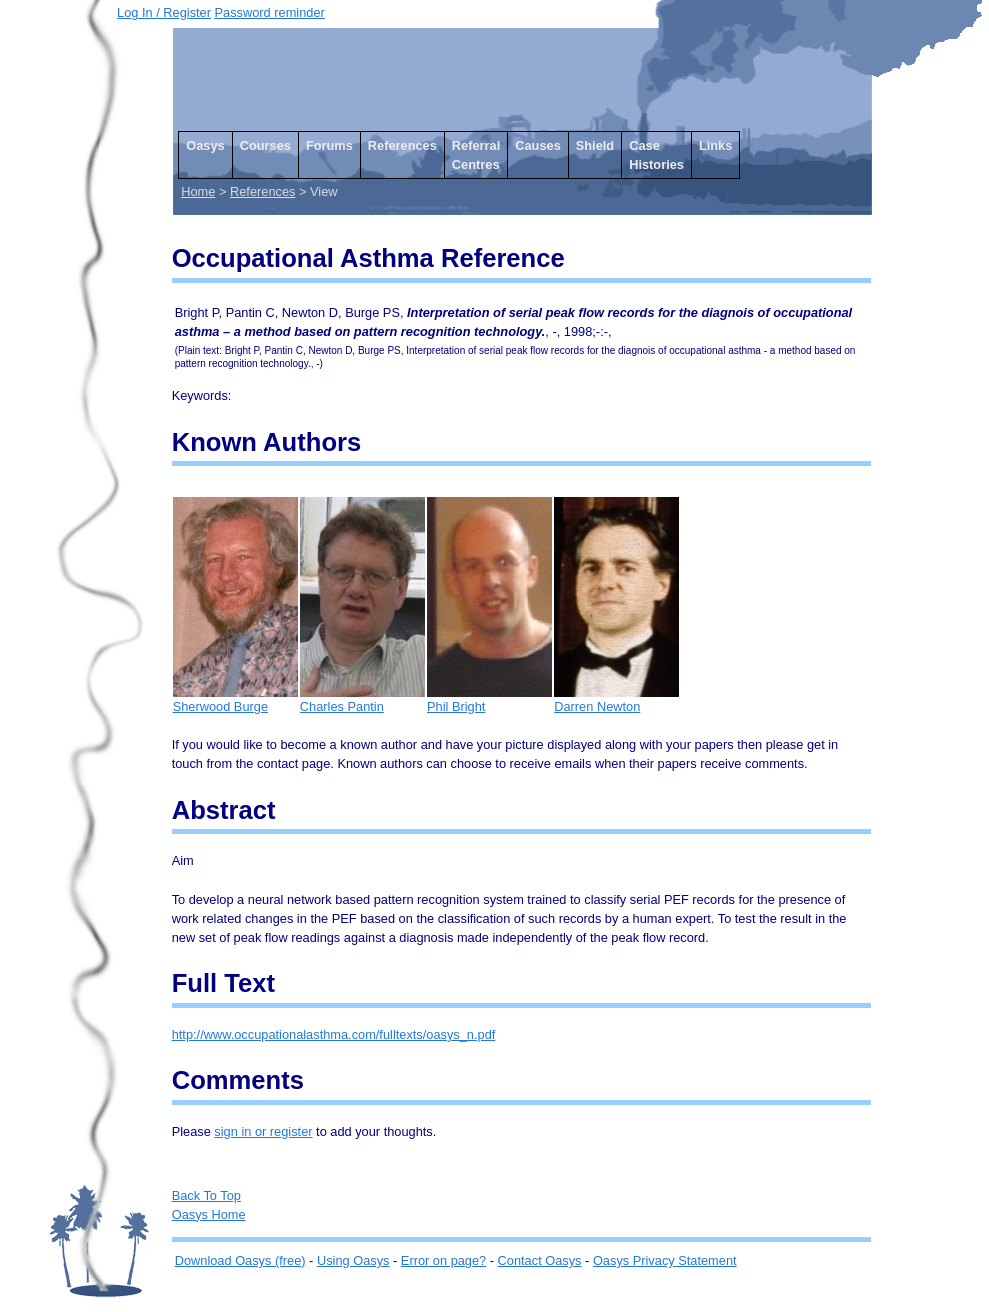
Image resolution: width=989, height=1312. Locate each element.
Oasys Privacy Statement (665, 1260)
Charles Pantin (362, 699)
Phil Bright (489, 699)
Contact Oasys (540, 1260)
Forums (329, 145)
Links (715, 145)
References (402, 145)
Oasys (205, 145)
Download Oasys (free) (240, 1260)
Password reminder (270, 12)
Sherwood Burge (235, 699)
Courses (265, 145)
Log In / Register (164, 12)
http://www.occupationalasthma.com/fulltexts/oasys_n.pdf (334, 1034)
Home (198, 191)
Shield (595, 145)
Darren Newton (616, 699)
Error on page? (443, 1260)
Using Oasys (353, 1260)
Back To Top (206, 1195)
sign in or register (263, 1131)
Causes (538, 145)
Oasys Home (209, 1214)
